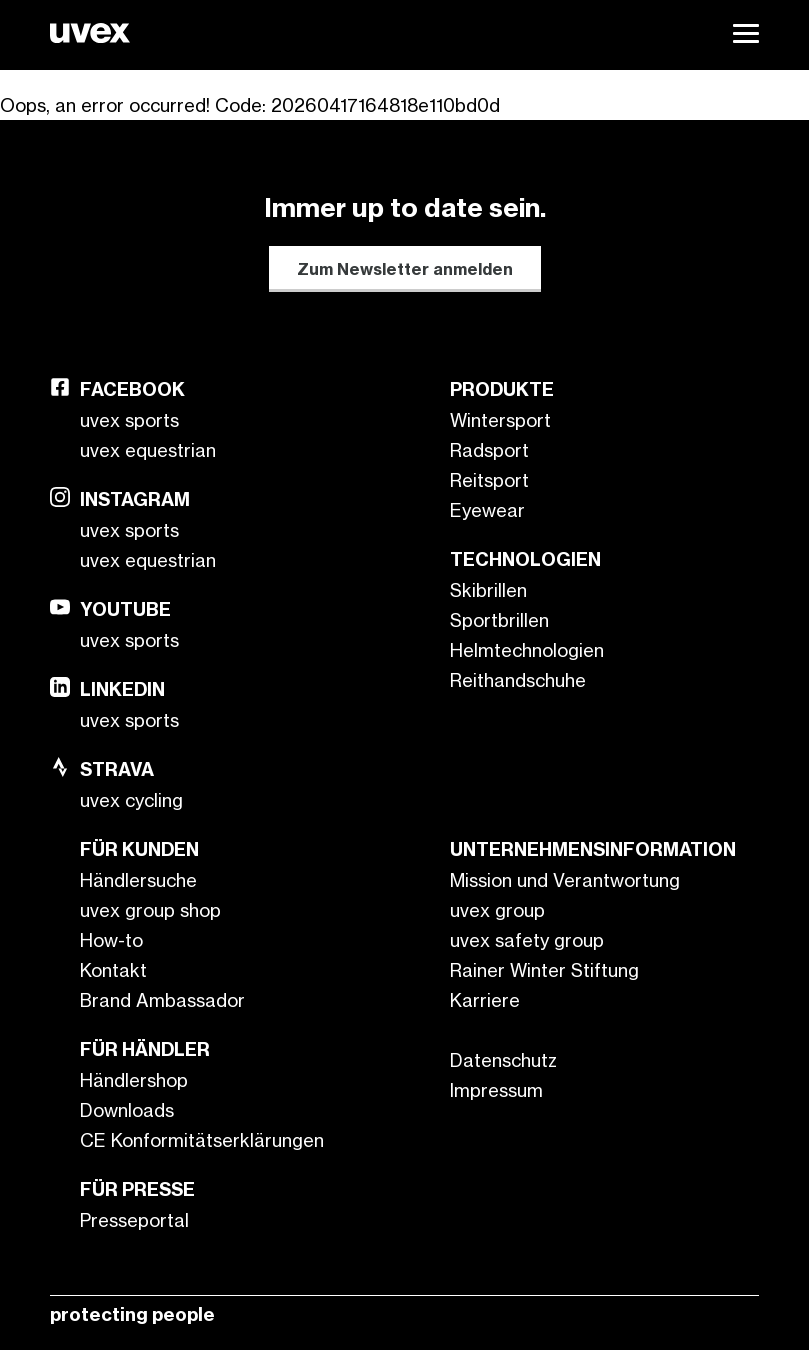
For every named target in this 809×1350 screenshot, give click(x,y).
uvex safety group (527, 940)
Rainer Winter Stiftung (544, 970)
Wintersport (500, 420)
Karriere (485, 1000)
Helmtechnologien (527, 650)
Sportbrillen (499, 620)
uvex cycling (131, 800)
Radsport (489, 450)
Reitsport (489, 480)
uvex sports (129, 420)
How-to (111, 940)
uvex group (497, 910)
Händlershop (134, 1080)
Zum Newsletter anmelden (405, 269)
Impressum (496, 1090)
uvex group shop (150, 910)
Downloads (127, 1110)
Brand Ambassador (162, 1000)
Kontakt (113, 970)
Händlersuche (138, 880)
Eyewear (487, 510)
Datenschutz (503, 1060)
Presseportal (134, 1220)
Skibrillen (488, 590)
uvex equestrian (148, 450)
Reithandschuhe (518, 680)
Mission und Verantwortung (565, 880)
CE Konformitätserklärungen (202, 1140)
